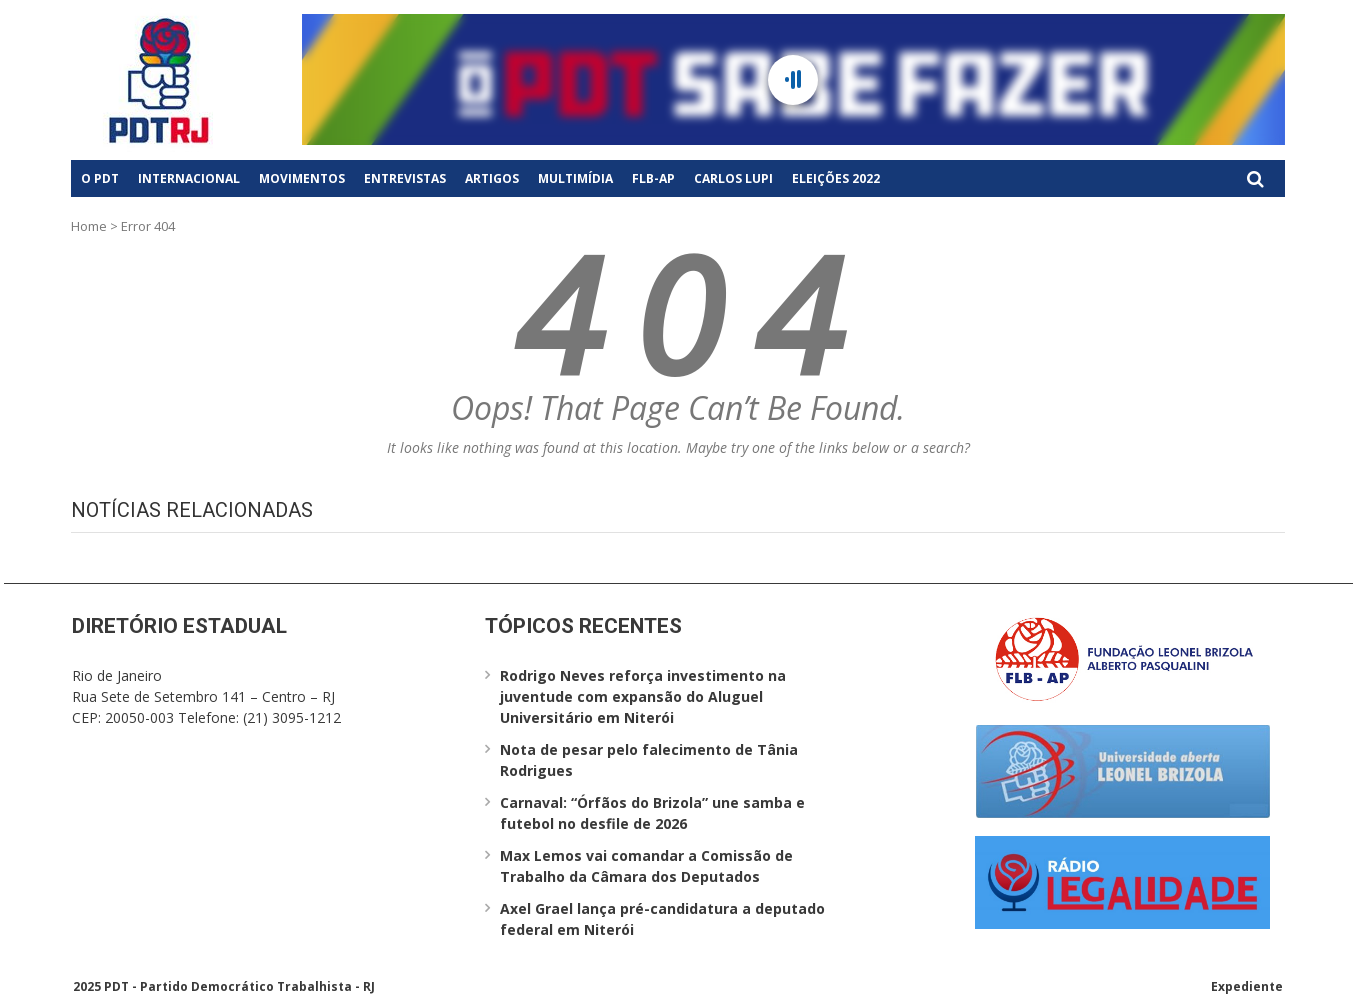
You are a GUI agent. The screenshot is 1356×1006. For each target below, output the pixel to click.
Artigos (492, 178)
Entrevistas (405, 178)
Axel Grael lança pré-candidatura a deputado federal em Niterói (662, 919)
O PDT (100, 178)
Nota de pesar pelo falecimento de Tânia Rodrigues (649, 760)
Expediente (1247, 986)
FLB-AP (653, 178)
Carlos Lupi (733, 178)
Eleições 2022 (836, 178)
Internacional (189, 178)
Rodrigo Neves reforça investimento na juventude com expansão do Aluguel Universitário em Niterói (643, 696)
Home (89, 226)
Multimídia (575, 178)
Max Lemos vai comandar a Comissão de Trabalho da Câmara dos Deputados (646, 866)
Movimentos (302, 178)
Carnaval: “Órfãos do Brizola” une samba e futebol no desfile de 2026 (652, 813)
